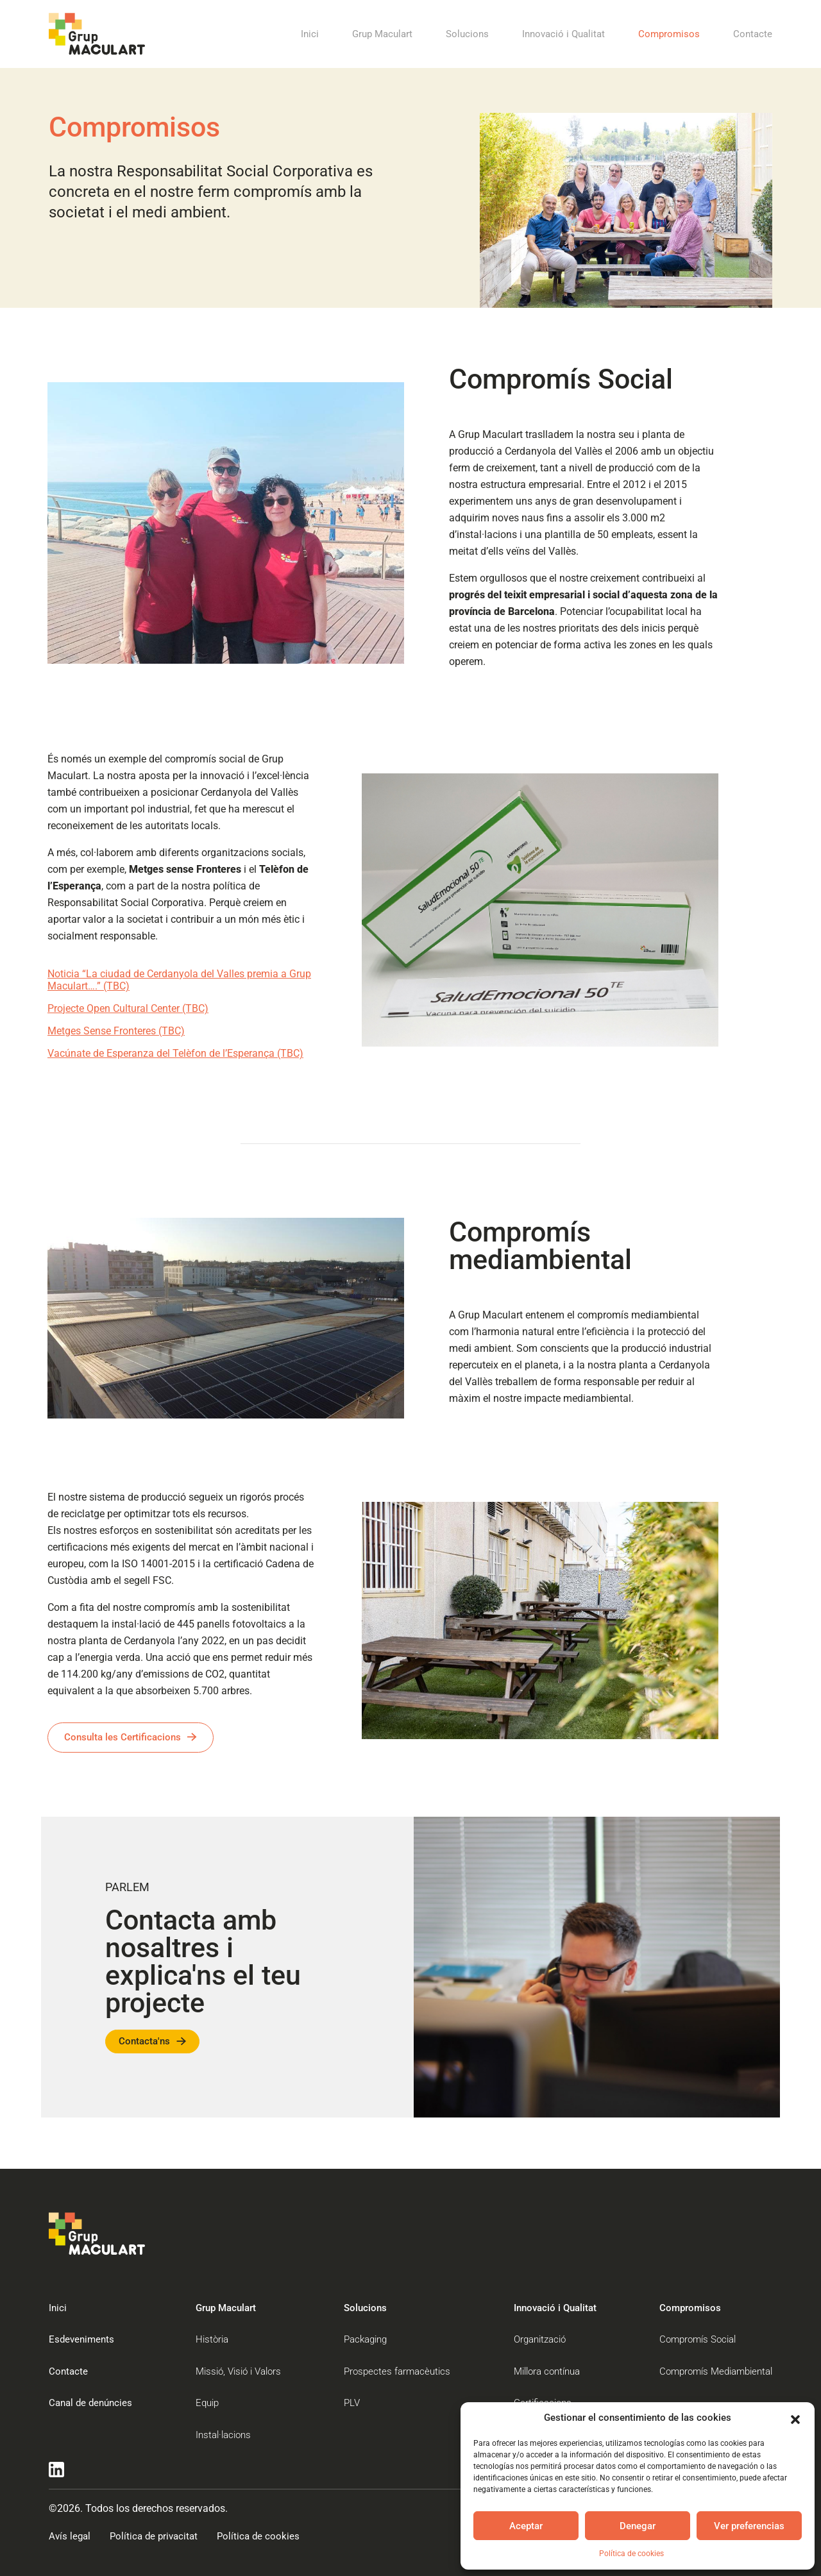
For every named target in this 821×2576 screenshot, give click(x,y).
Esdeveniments (81, 2339)
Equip (207, 2403)
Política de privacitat (154, 2536)
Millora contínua (547, 2371)
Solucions (467, 34)
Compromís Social (697, 2339)
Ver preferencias (749, 2526)
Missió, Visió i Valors (238, 2371)
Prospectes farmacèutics (397, 2371)
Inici (310, 34)
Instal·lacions (223, 2435)
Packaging (365, 2339)
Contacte (752, 34)
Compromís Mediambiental (715, 2371)
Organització (540, 2339)
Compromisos (669, 34)
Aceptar (526, 2526)
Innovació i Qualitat (563, 34)
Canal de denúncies (90, 2403)
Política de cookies (631, 2553)
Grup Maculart (382, 34)
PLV (352, 2403)
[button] (795, 2418)
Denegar (638, 2526)
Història (212, 2339)
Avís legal (69, 2536)
